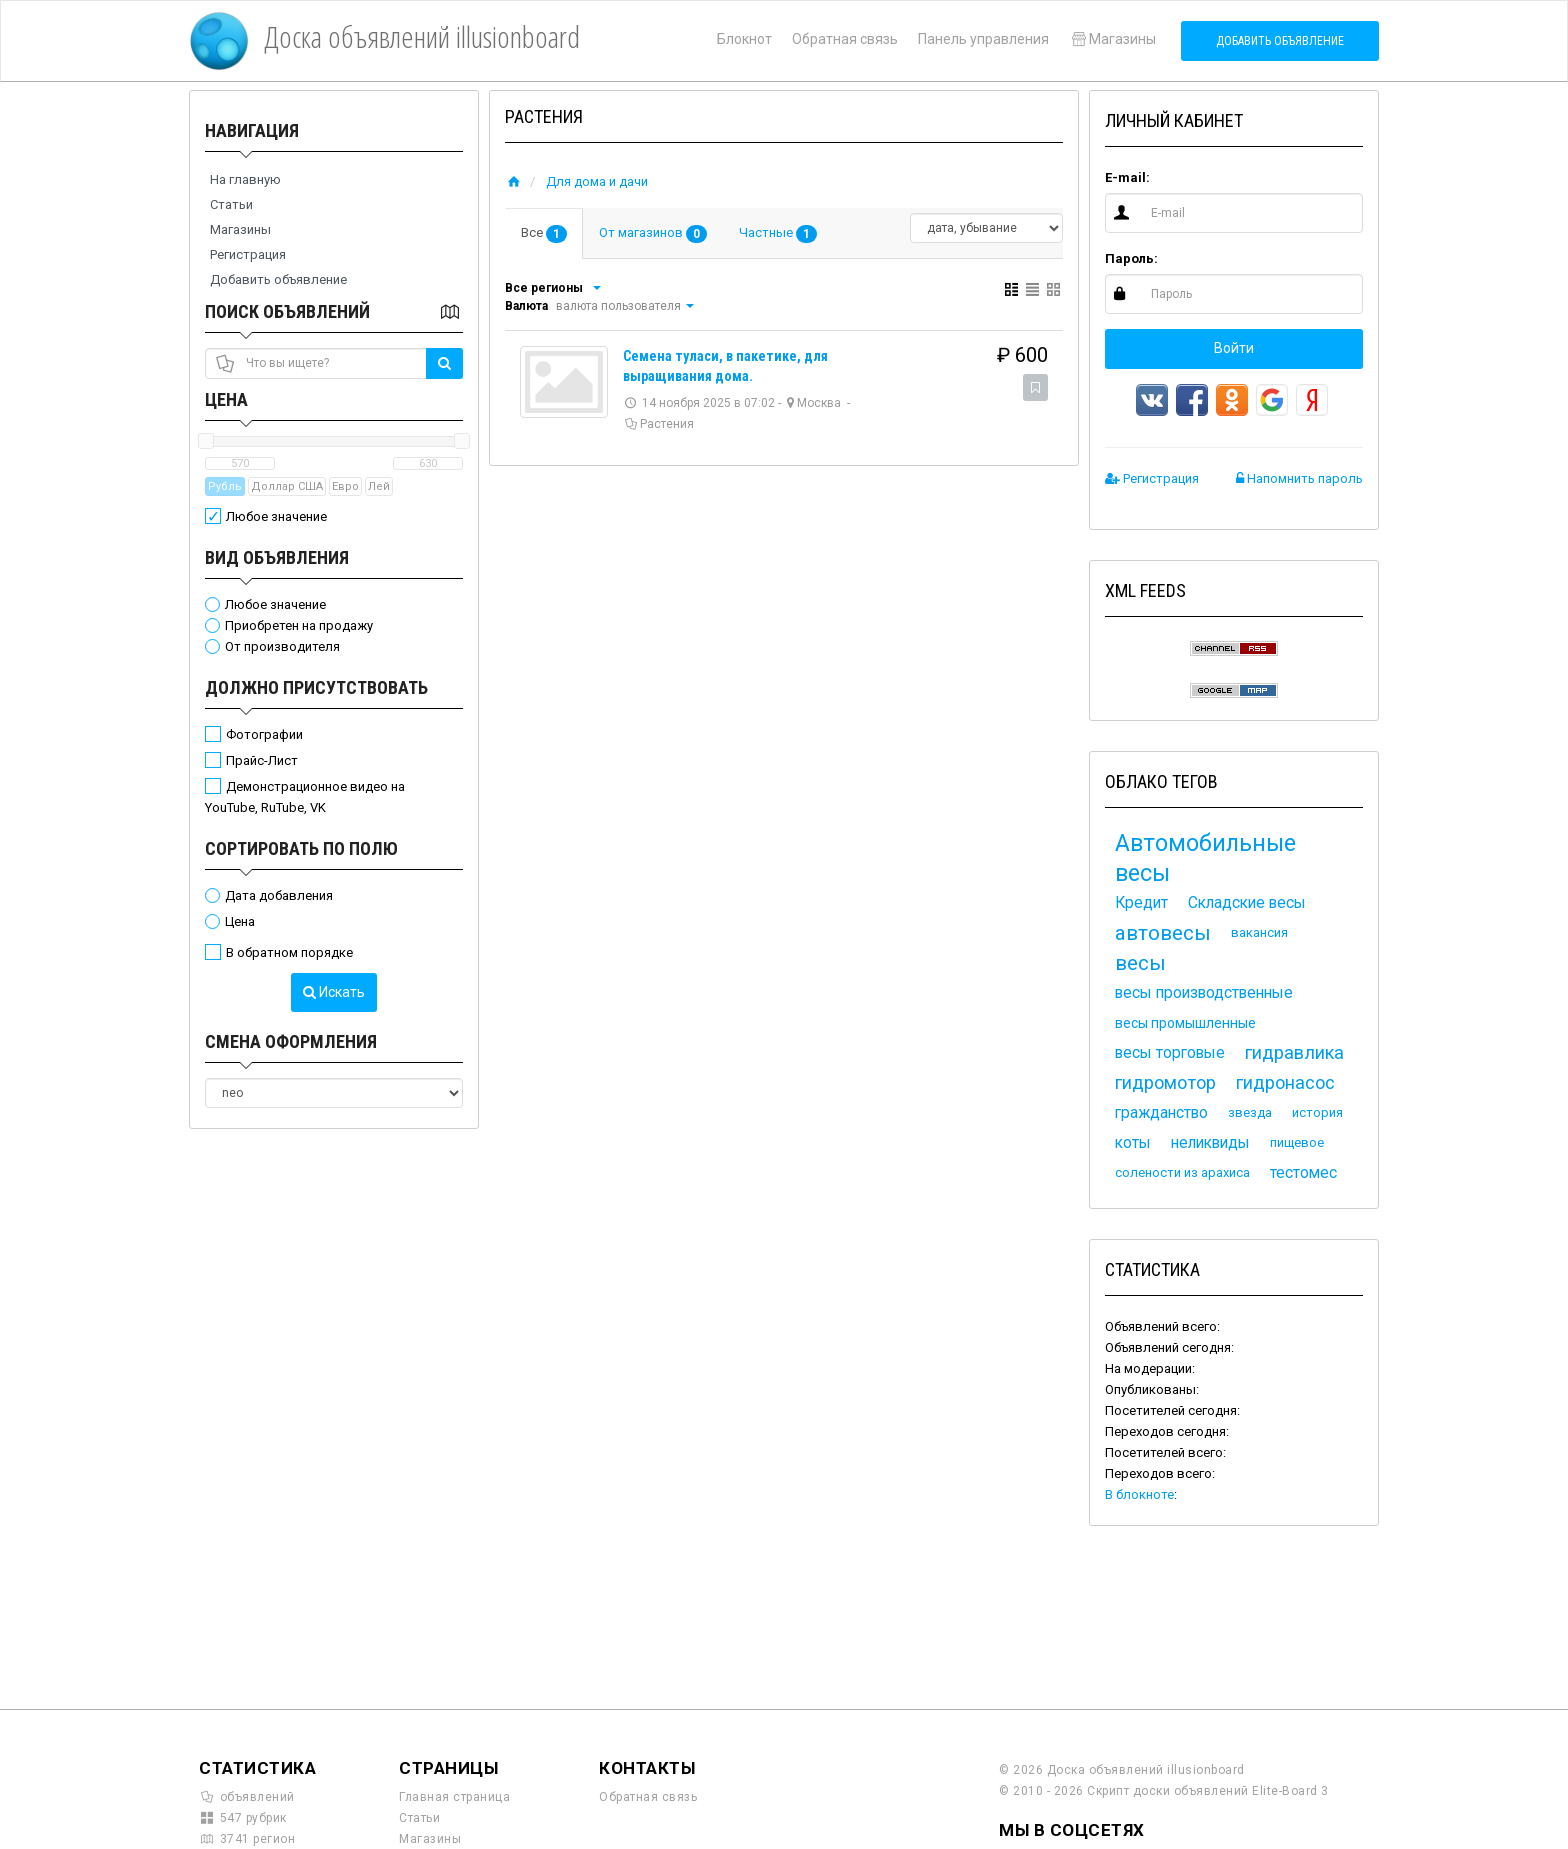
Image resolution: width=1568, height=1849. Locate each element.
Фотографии (264, 734)
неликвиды (1210, 1143)
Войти (1234, 348)
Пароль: (1131, 258)
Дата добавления (279, 895)
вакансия (1259, 932)
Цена (226, 399)
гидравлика (1294, 1052)
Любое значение (276, 516)
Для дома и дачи (597, 181)
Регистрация (248, 254)
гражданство (1161, 1113)
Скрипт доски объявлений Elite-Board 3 (1208, 1791)
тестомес (1303, 1173)
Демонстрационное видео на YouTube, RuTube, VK (305, 797)
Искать (334, 992)
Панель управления (983, 39)
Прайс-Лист (262, 760)
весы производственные (1204, 993)
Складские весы (1247, 903)
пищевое (1297, 1142)
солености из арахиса (1182, 1172)
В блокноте (1139, 1494)
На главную (245, 179)
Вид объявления (277, 557)
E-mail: (1127, 177)
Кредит (1141, 903)
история (1317, 1112)
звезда (1250, 1112)
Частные (778, 234)
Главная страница (454, 1797)
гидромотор (1165, 1082)
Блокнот (744, 39)
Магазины (1112, 39)
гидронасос (1285, 1082)
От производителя (282, 646)
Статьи (231, 204)
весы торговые (1170, 1053)
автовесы (1163, 933)
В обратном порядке (289, 952)
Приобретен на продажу (299, 625)
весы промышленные (1185, 1023)
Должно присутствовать (316, 687)
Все (544, 234)
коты (1133, 1143)
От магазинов (653, 234)
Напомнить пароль (1299, 478)
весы (1140, 963)
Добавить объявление (1280, 41)
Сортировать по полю (301, 848)
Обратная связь (845, 39)
